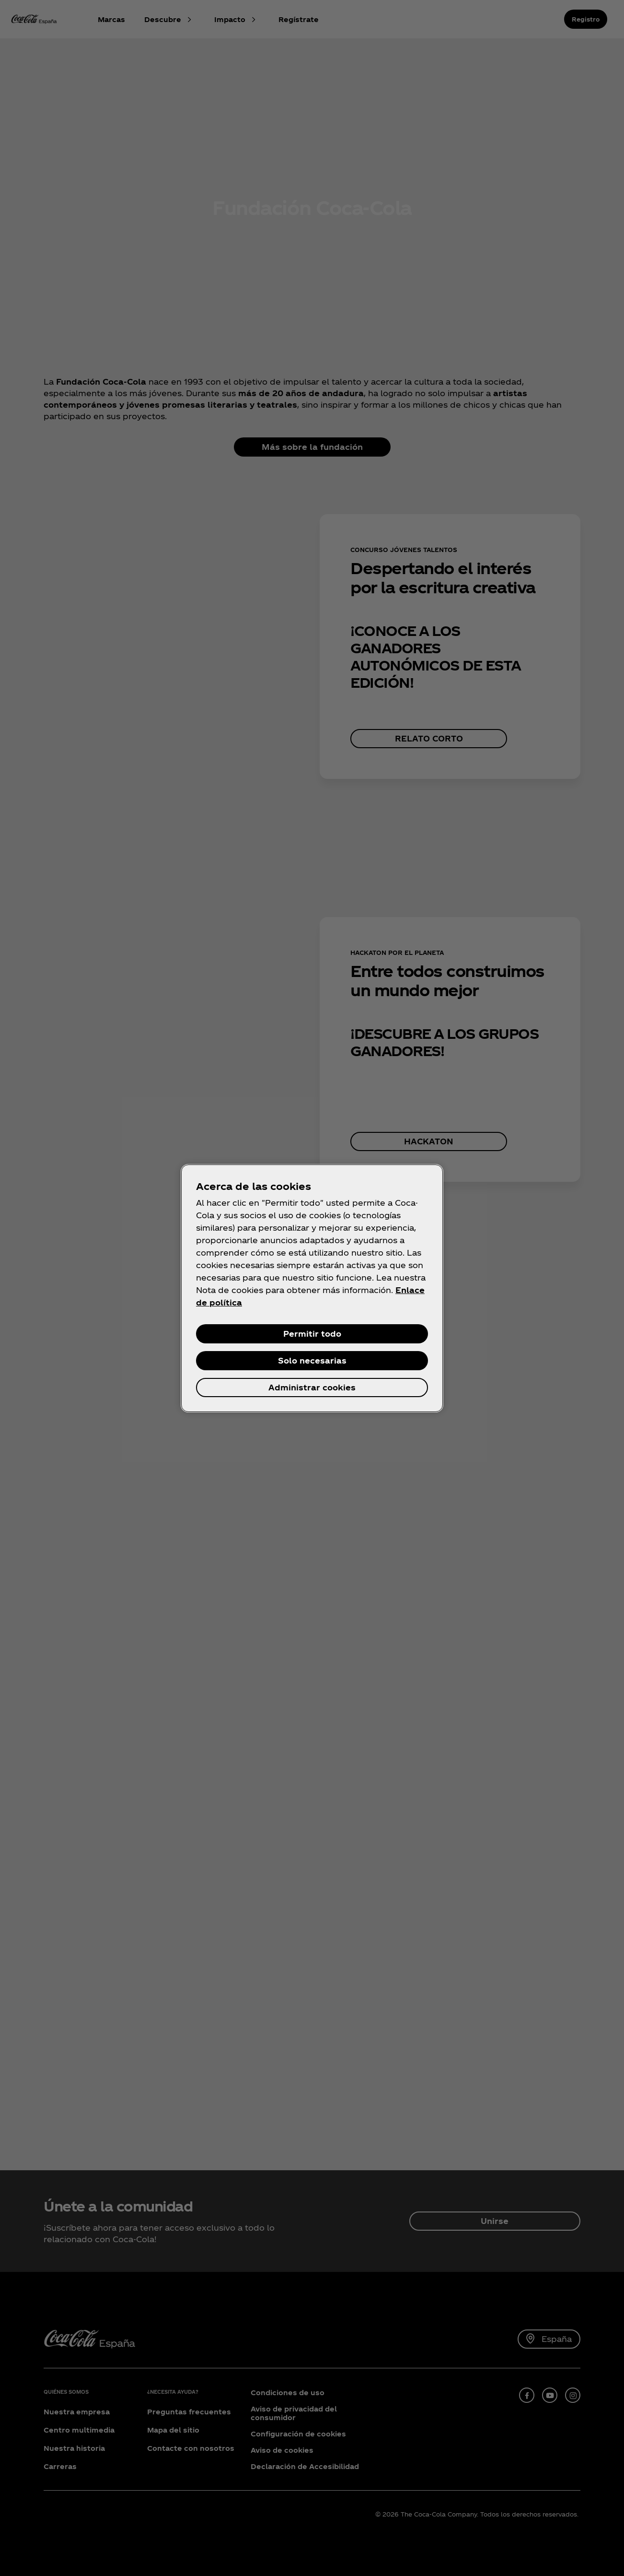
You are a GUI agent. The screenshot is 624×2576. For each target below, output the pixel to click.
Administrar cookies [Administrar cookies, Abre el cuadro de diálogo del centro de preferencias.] (312, 1387)
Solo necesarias (312, 1360)
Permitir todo (312, 1333)
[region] (312, 1288)
